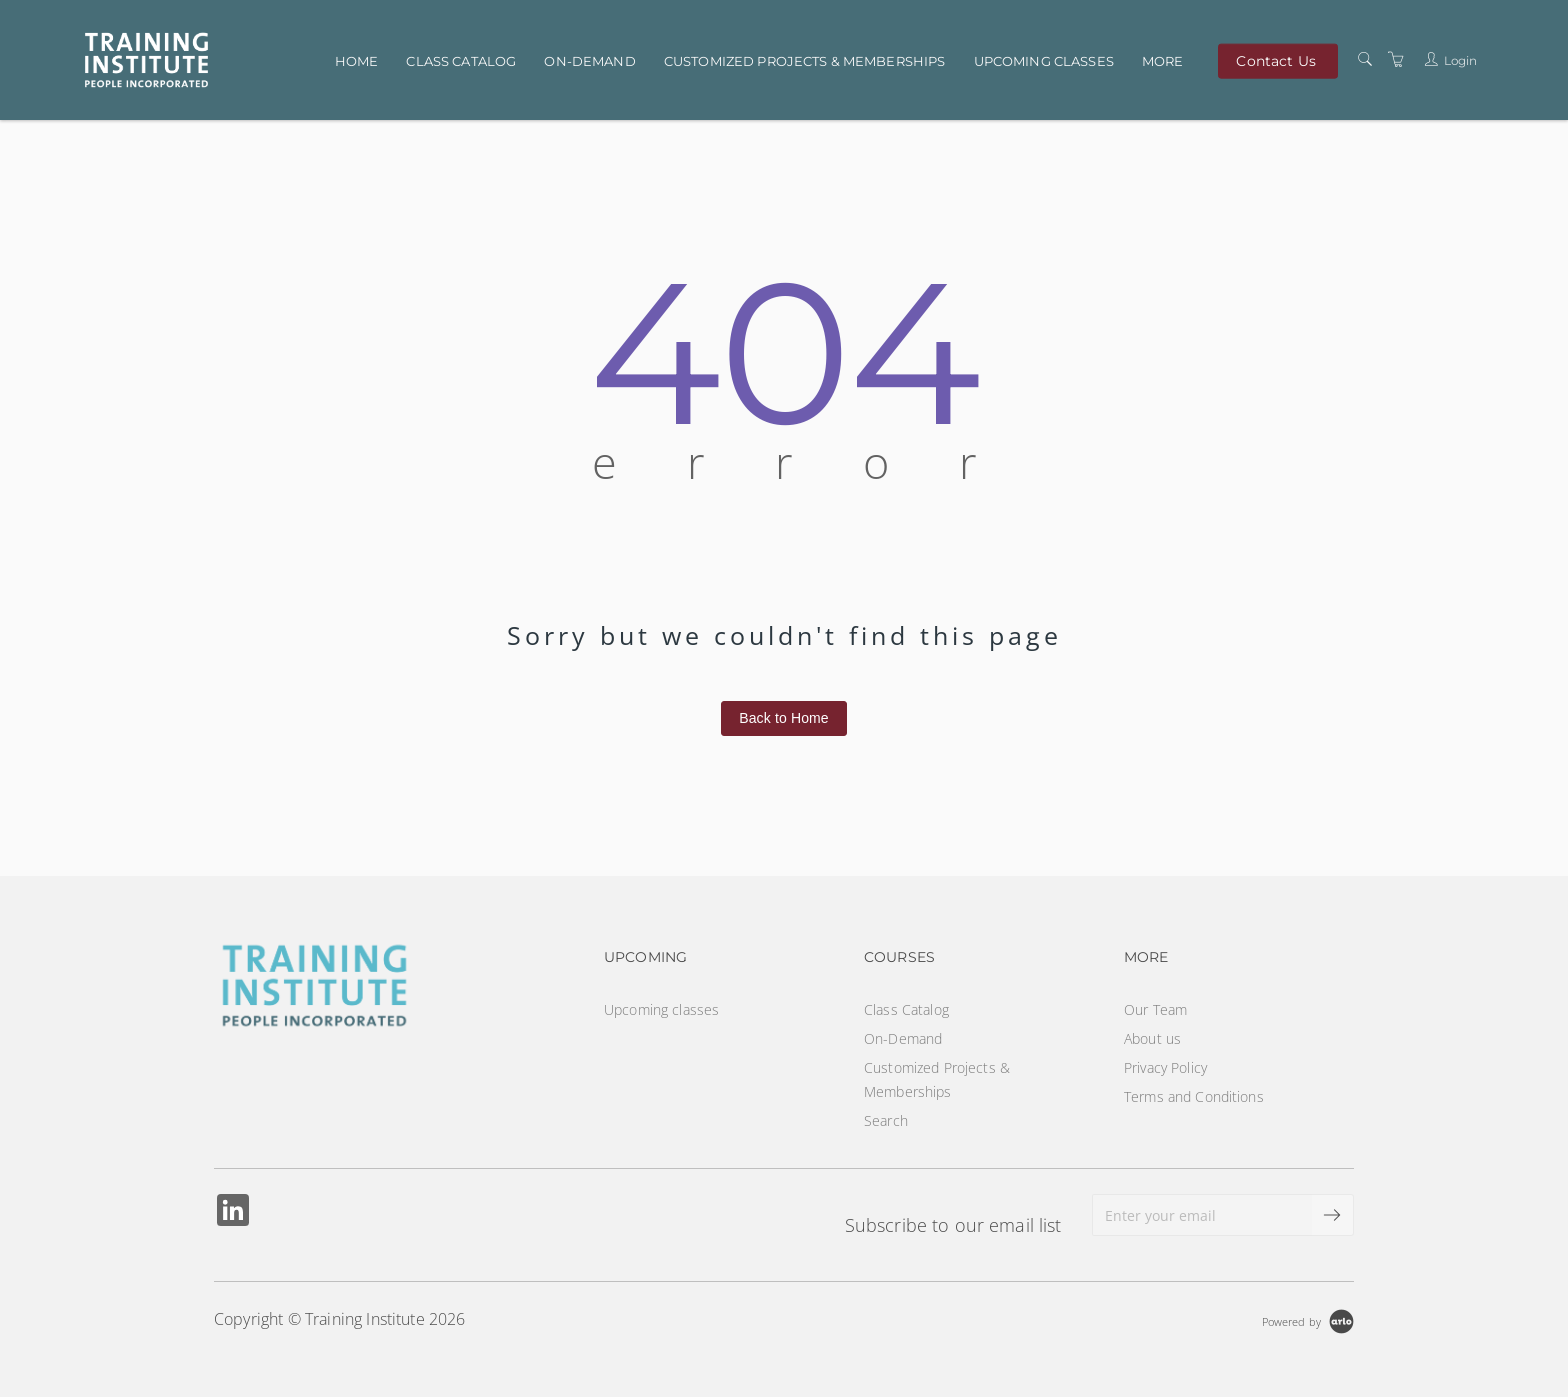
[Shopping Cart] (1396, 59)
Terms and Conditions (1194, 1096)
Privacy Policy (1165, 1067)
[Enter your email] (1202, 1215)
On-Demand (589, 61)
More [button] (1163, 61)
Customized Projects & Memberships (805, 61)
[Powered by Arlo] (1308, 1319)
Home (357, 61)
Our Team (1155, 1009)
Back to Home (784, 718)
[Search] (1365, 59)
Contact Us (1275, 60)
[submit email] (1333, 1215)
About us (1152, 1038)
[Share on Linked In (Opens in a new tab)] (233, 1212)
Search (886, 1120)
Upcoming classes (1044, 61)
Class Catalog (461, 61)
